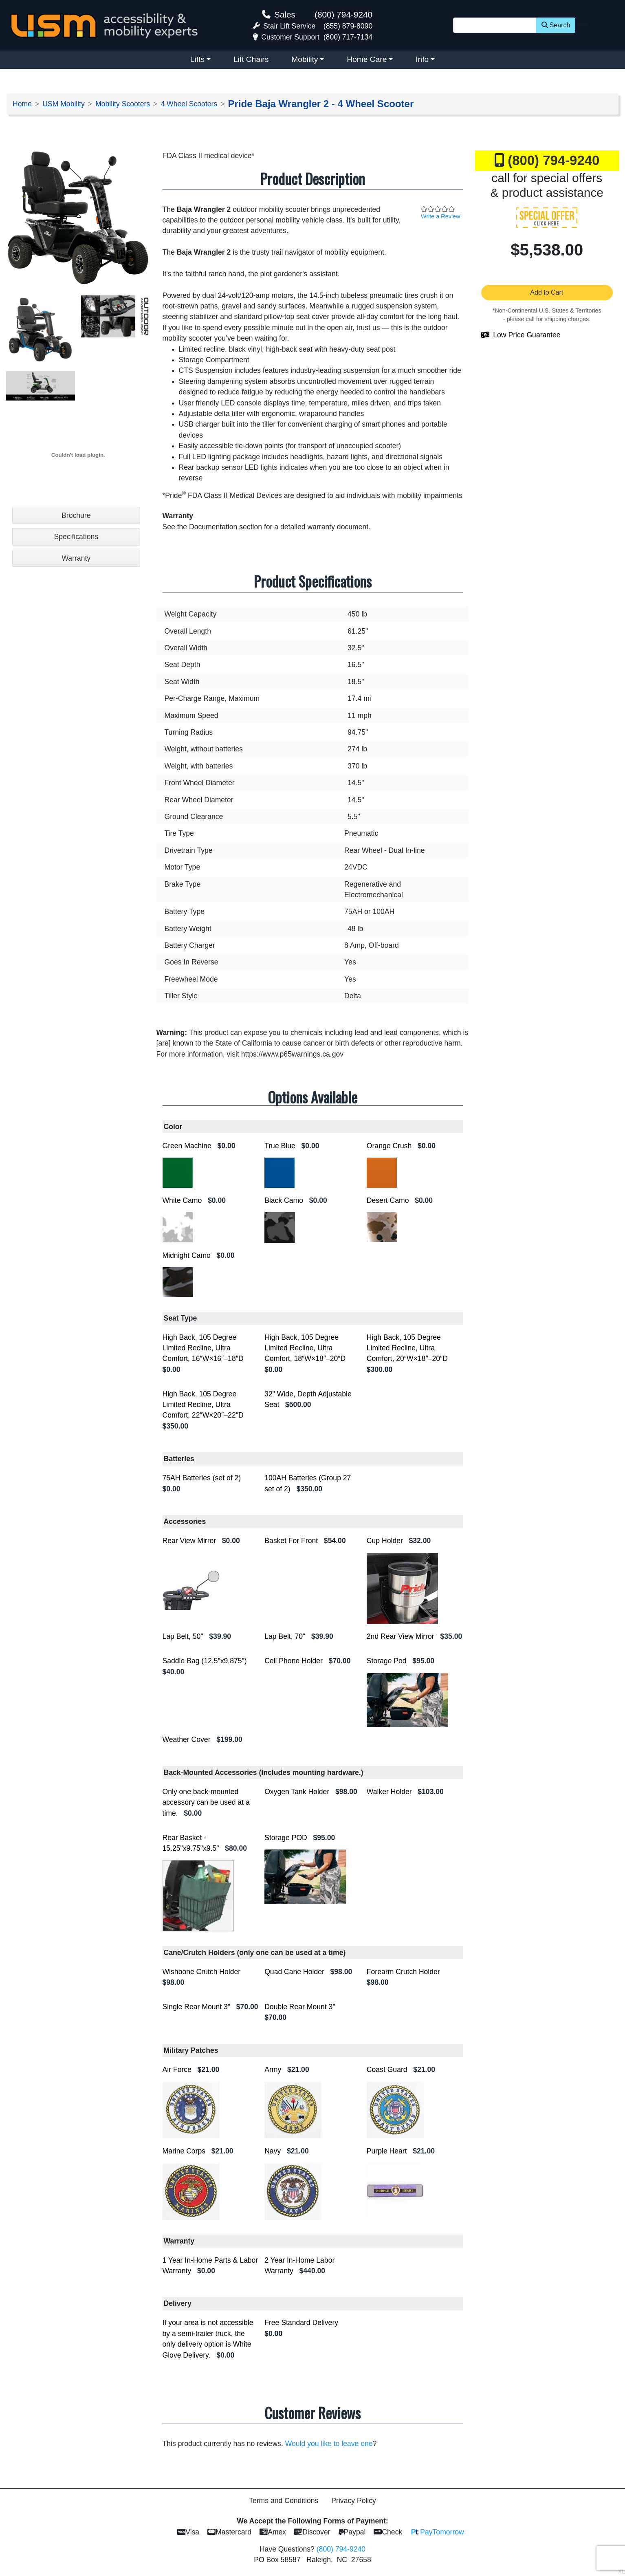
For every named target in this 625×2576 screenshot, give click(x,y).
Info (422, 59)
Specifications (76, 537)
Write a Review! (441, 216)
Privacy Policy (353, 2501)
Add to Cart (546, 292)
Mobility (304, 59)
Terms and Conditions (283, 2501)
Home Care (367, 59)
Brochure (76, 515)
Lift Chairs (250, 59)
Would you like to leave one (329, 2443)
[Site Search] (494, 25)
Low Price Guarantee (526, 335)
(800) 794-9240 (343, 14)
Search (555, 25)
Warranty (76, 558)
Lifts (197, 59)
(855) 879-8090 (348, 26)
